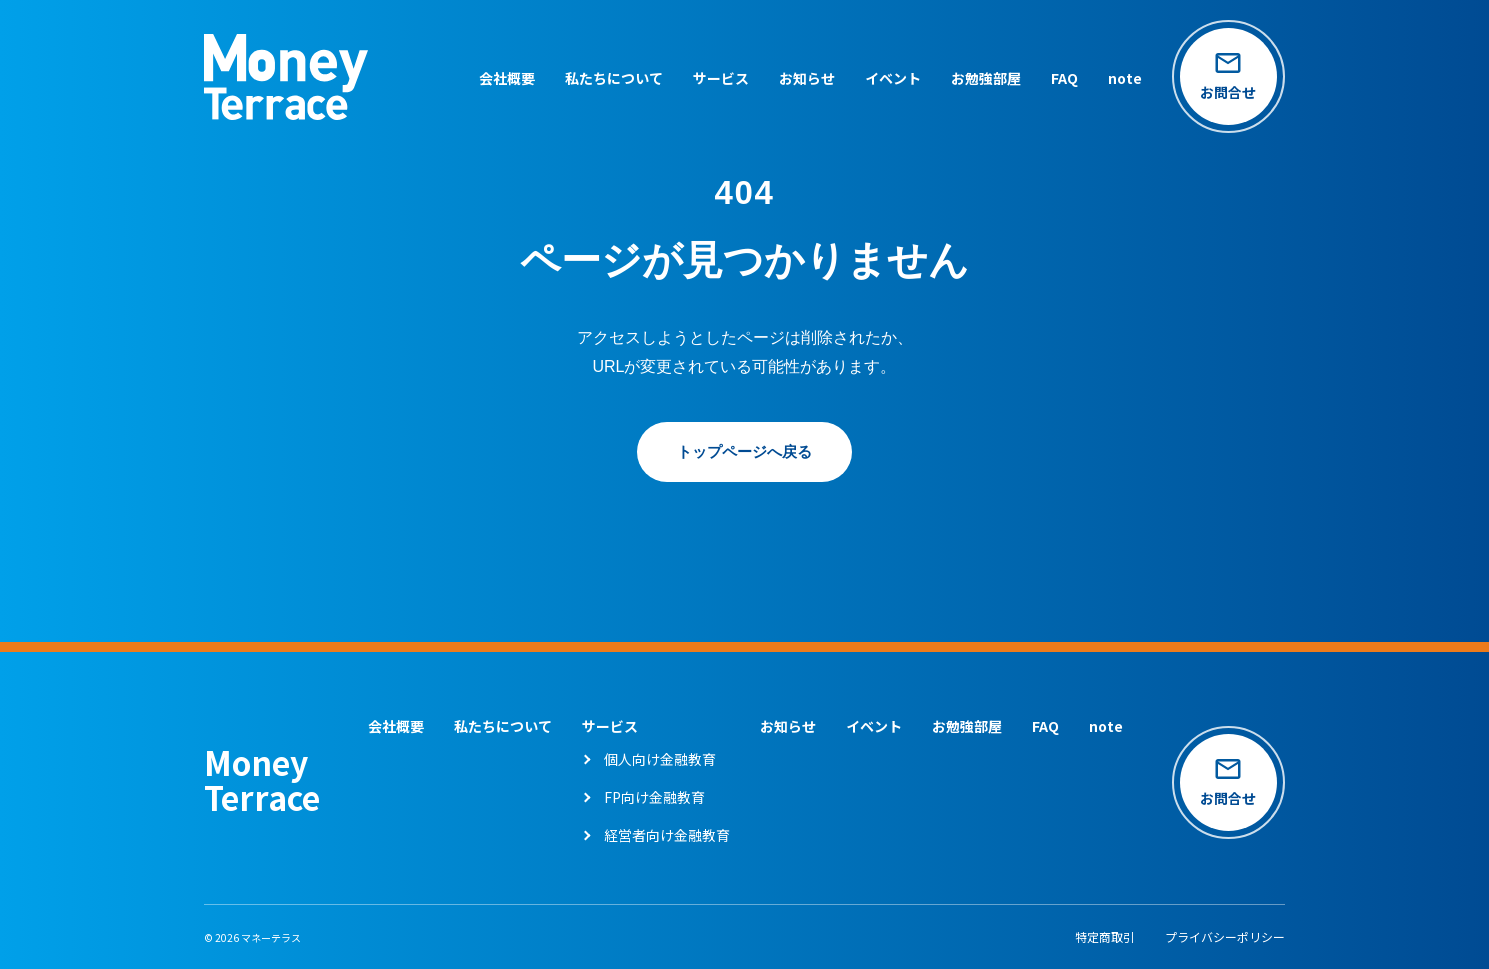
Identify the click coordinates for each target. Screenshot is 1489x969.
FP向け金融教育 (651, 797)
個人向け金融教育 (657, 759)
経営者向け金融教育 (664, 835)
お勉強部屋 (979, 81)
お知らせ (800, 81)
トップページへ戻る (744, 451)
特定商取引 (1105, 936)
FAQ (1057, 81)
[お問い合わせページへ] (1225, 80)
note (1118, 81)
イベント (886, 81)
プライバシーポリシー (1225, 936)
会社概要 (500, 81)
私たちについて (607, 81)
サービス (714, 81)
